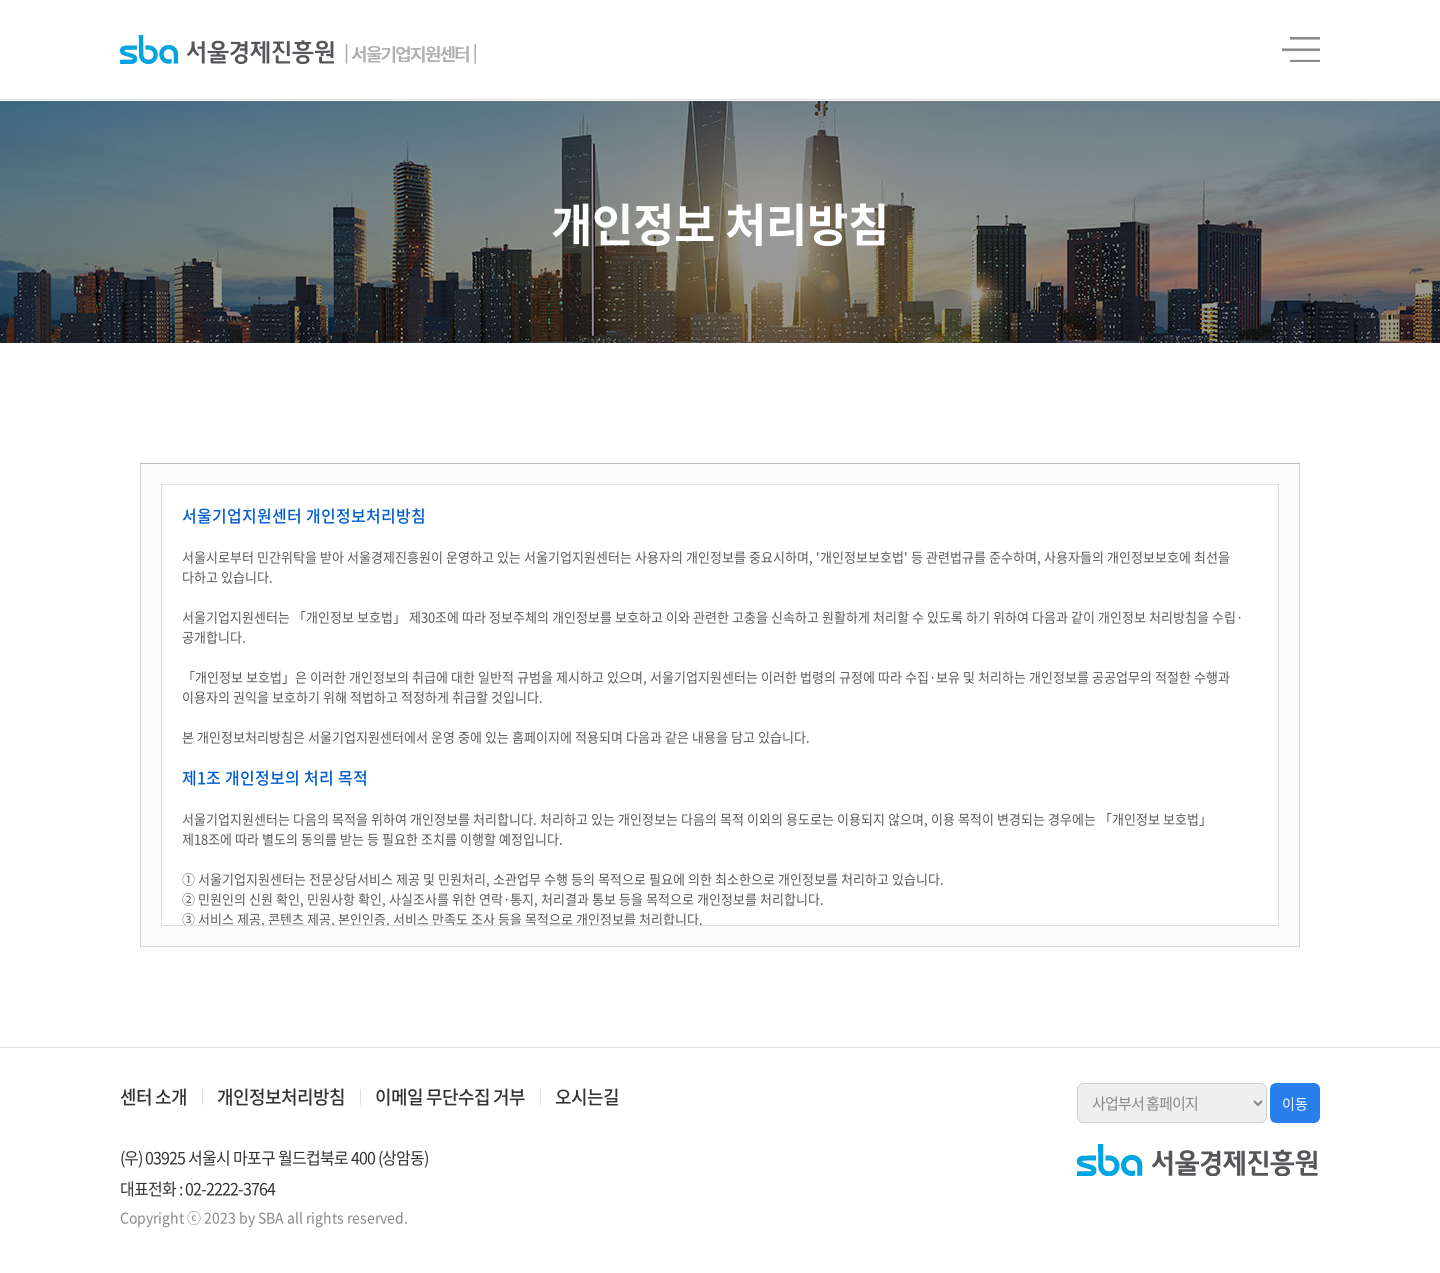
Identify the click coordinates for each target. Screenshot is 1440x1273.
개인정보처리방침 (281, 1096)
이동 (1295, 1103)
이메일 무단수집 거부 (450, 1096)
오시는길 (587, 1096)
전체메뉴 (1301, 50)
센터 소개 (153, 1096)
